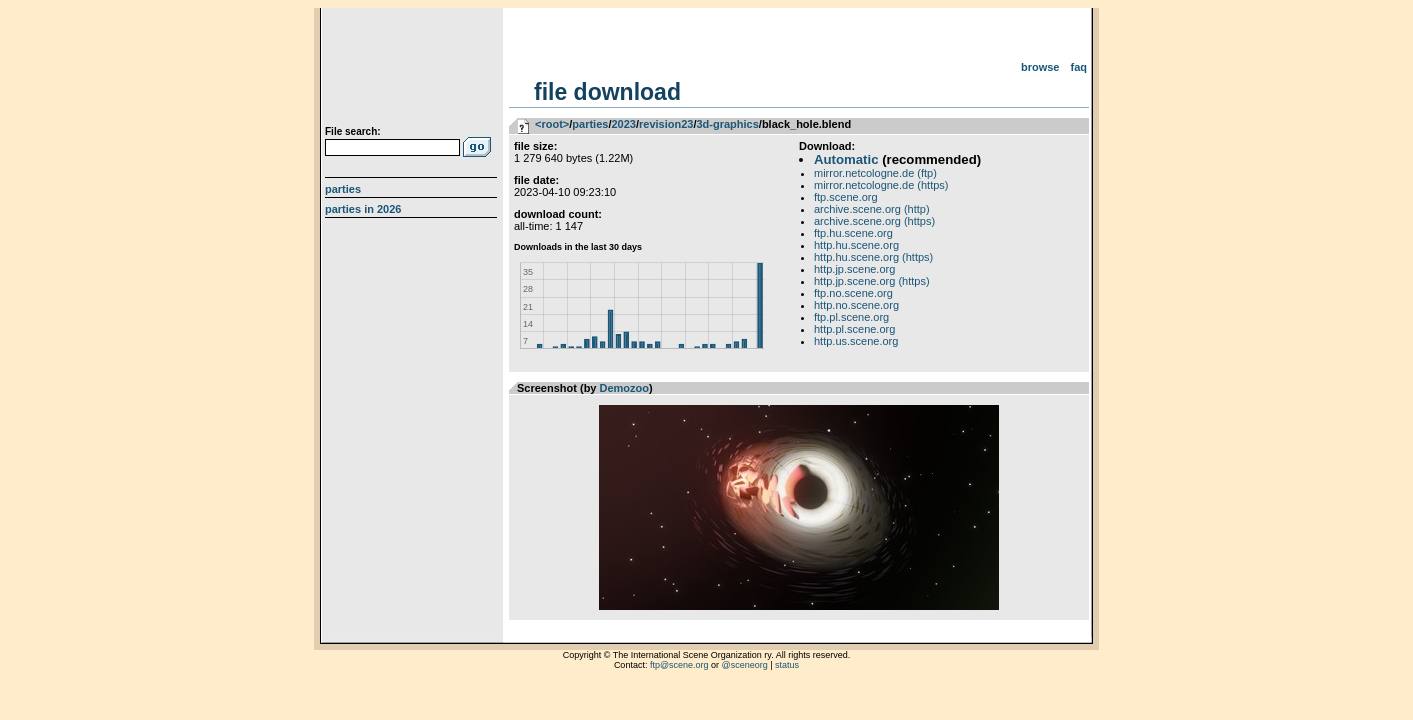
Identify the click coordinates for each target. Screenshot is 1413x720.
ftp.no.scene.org (853, 293)
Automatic (846, 159)
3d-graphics (727, 124)
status (787, 665)
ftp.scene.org (846, 197)
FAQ (1079, 67)
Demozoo (625, 388)
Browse (1040, 67)
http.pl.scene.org (854, 329)
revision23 (666, 124)
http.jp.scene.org (854, 269)
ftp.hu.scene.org (853, 233)
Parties (343, 189)
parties (590, 124)
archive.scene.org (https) (874, 221)
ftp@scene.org (679, 665)
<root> (552, 124)
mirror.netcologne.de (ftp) (875, 173)
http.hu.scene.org (856, 245)
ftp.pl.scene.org (851, 317)
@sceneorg (745, 665)
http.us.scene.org (856, 341)
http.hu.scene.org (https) (873, 257)
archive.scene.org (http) (872, 209)
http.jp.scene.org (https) (872, 281)
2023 (623, 124)
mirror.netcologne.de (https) (881, 185)
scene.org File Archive (413, 70)
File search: (353, 131)
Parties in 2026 (363, 209)
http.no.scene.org (856, 305)
